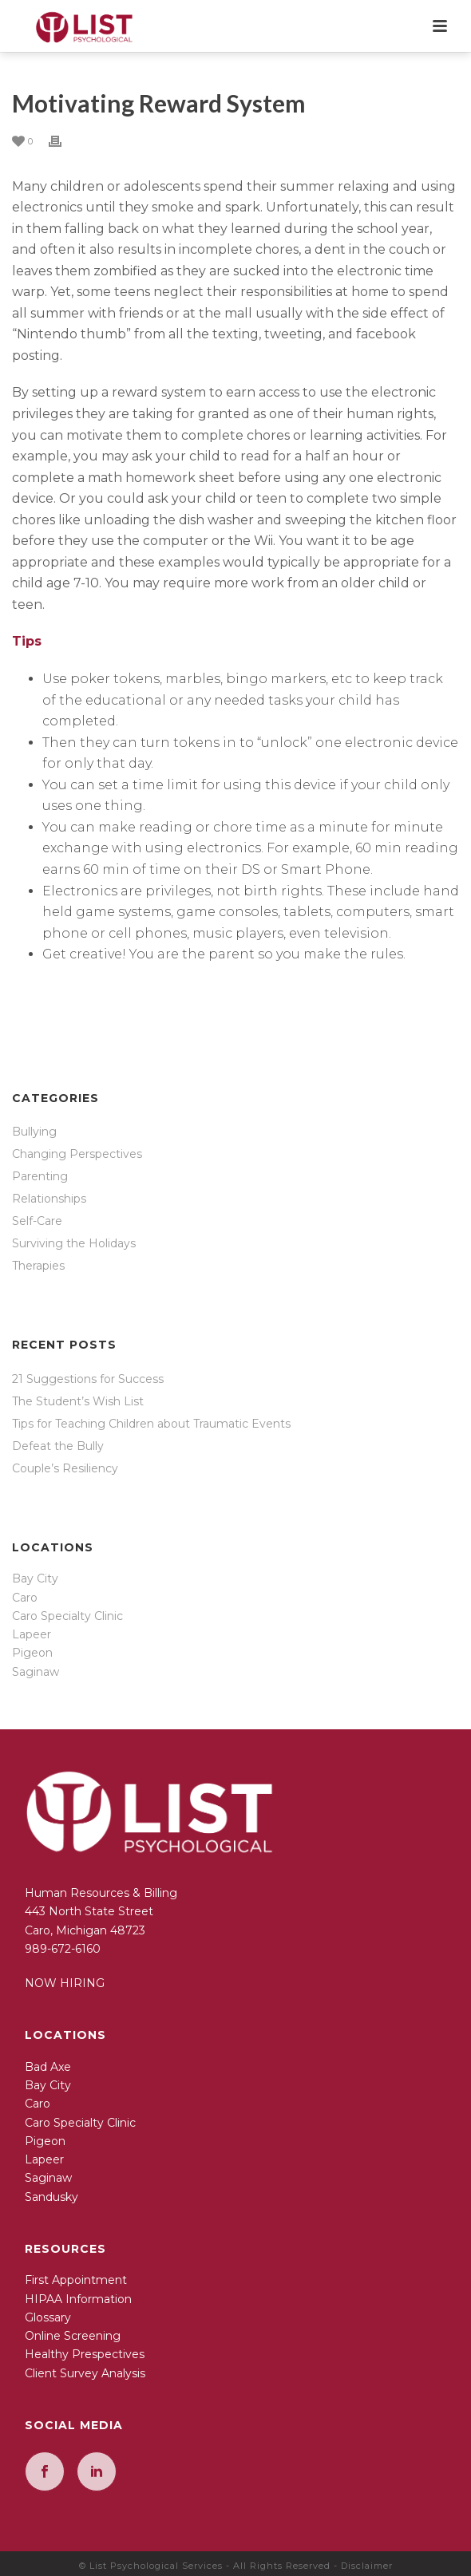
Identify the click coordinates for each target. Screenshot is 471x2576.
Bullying (34, 1131)
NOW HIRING (65, 1983)
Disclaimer (367, 2565)
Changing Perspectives (77, 1154)
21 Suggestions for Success (88, 1379)
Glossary (48, 2317)
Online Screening (73, 2336)
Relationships (49, 1198)
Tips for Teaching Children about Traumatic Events (151, 1423)
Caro (25, 1597)
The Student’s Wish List (78, 1401)
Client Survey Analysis (85, 2373)
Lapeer (31, 1634)
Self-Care (37, 1221)
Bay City (35, 1578)
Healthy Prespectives (84, 2354)
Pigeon (32, 1653)
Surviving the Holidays (74, 1243)
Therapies (38, 1265)
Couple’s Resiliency (65, 1468)
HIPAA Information (78, 2299)
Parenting (40, 1176)
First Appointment (76, 2280)
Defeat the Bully (58, 1446)
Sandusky (51, 2197)
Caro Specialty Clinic (67, 1616)
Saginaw (35, 1672)
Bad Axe (48, 2067)
